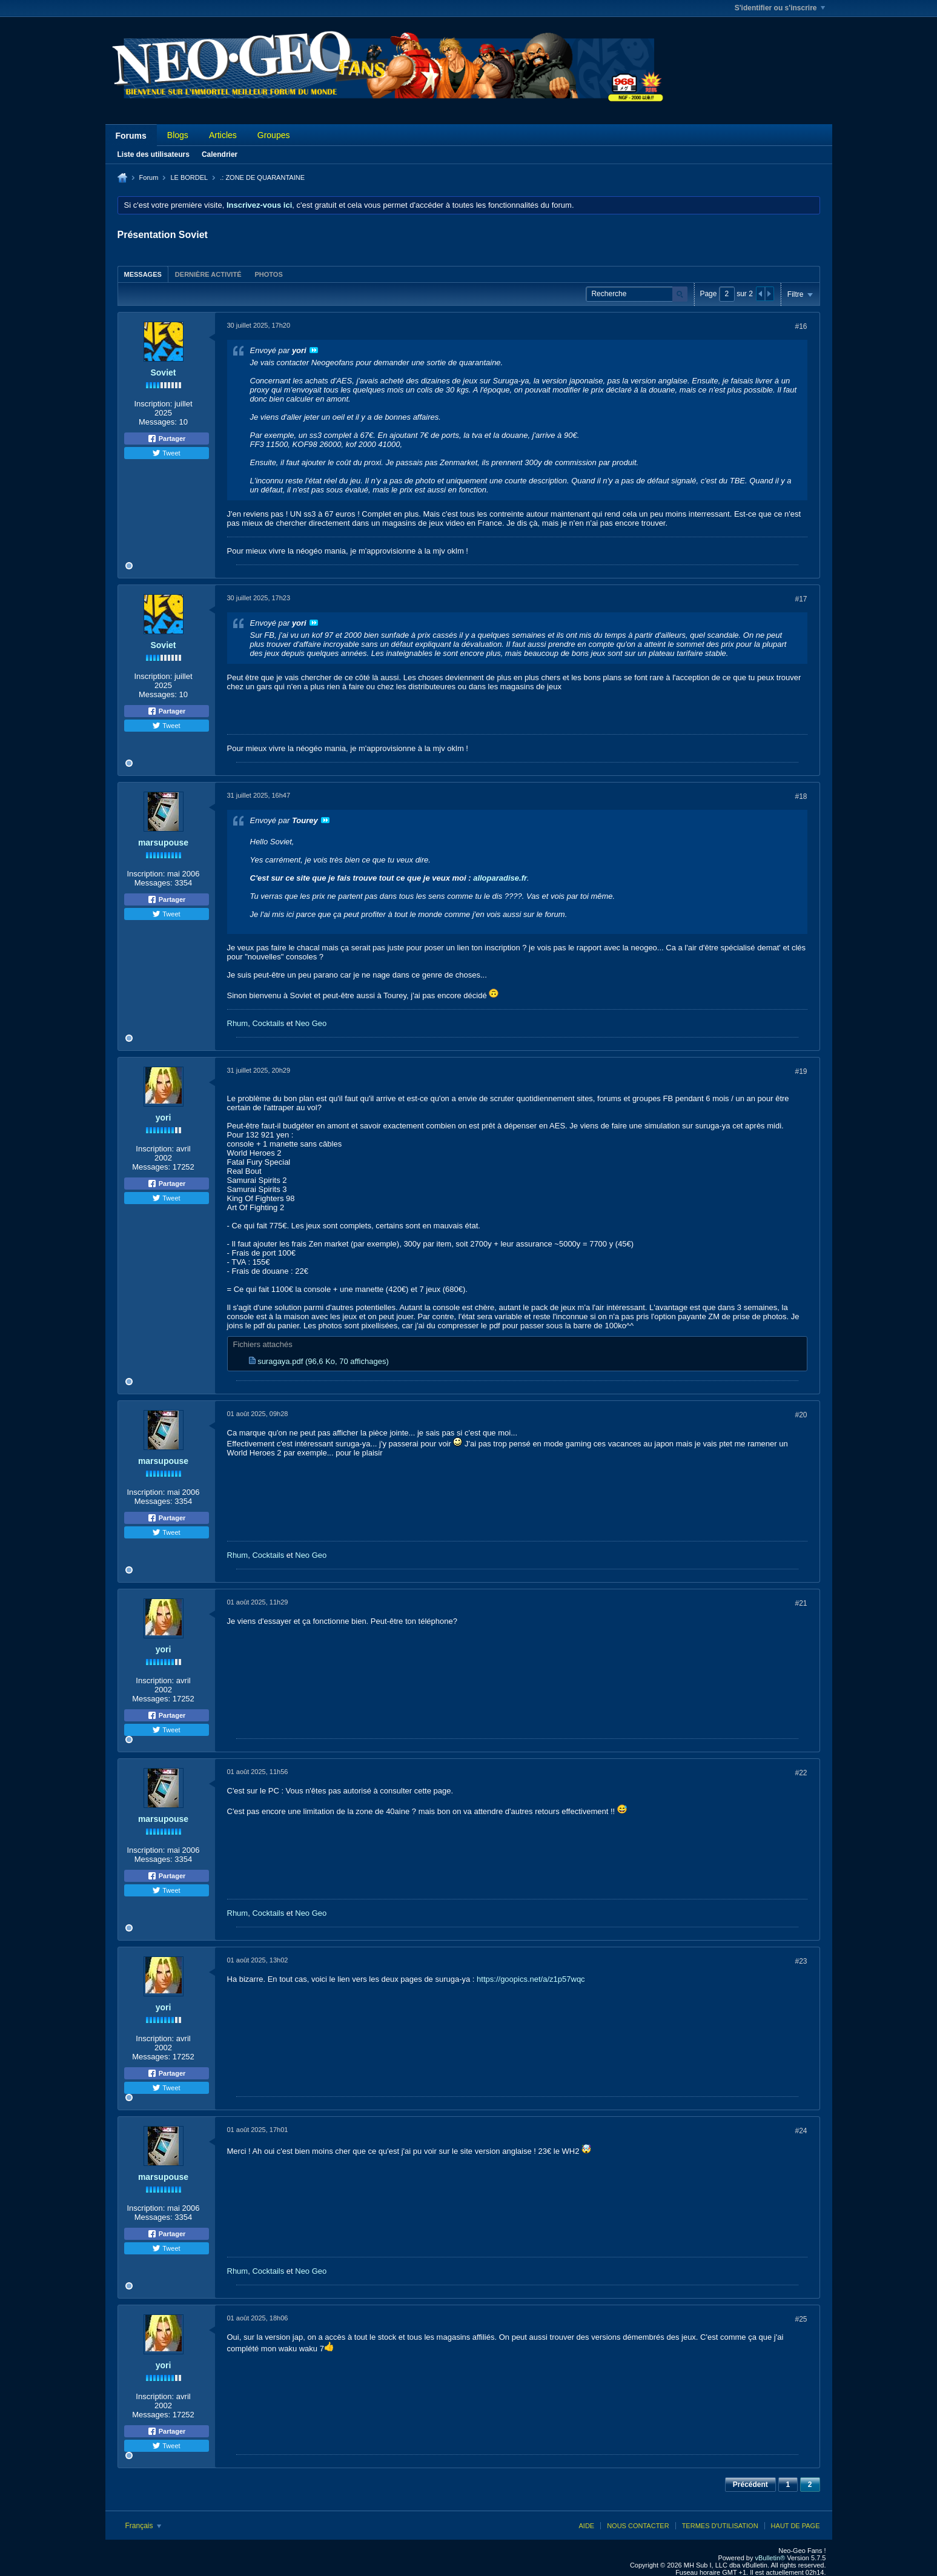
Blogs (177, 135)
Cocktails (268, 1023)
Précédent (750, 2484)
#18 (801, 796)
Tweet (166, 453)
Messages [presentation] (143, 274)
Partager (166, 438)
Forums (131, 136)
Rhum (237, 1023)
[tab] (143, 274)
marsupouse (163, 842)
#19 (801, 1071)
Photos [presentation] (268, 274)
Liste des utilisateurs (154, 154)
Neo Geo (310, 1023)
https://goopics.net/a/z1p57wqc (531, 1979)
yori (163, 1117)
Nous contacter (638, 2525)
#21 (801, 1603)
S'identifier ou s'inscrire (780, 8)
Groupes (273, 135)
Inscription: (153, 403)
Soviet (163, 372)
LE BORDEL (189, 177)
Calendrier (219, 154)
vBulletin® (770, 2557)
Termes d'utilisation (720, 2525)
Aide (586, 2525)
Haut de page (795, 2525)
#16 (801, 326)
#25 (801, 2319)
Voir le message (314, 350)
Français (143, 2525)
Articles (223, 135)
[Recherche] (636, 294)
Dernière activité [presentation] (208, 274)
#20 (801, 1415)
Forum (149, 177)
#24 (801, 2131)
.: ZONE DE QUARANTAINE (262, 177)
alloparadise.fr (500, 877)
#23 (801, 1961)
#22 (801, 1773)
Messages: (158, 421)
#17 (801, 599)
